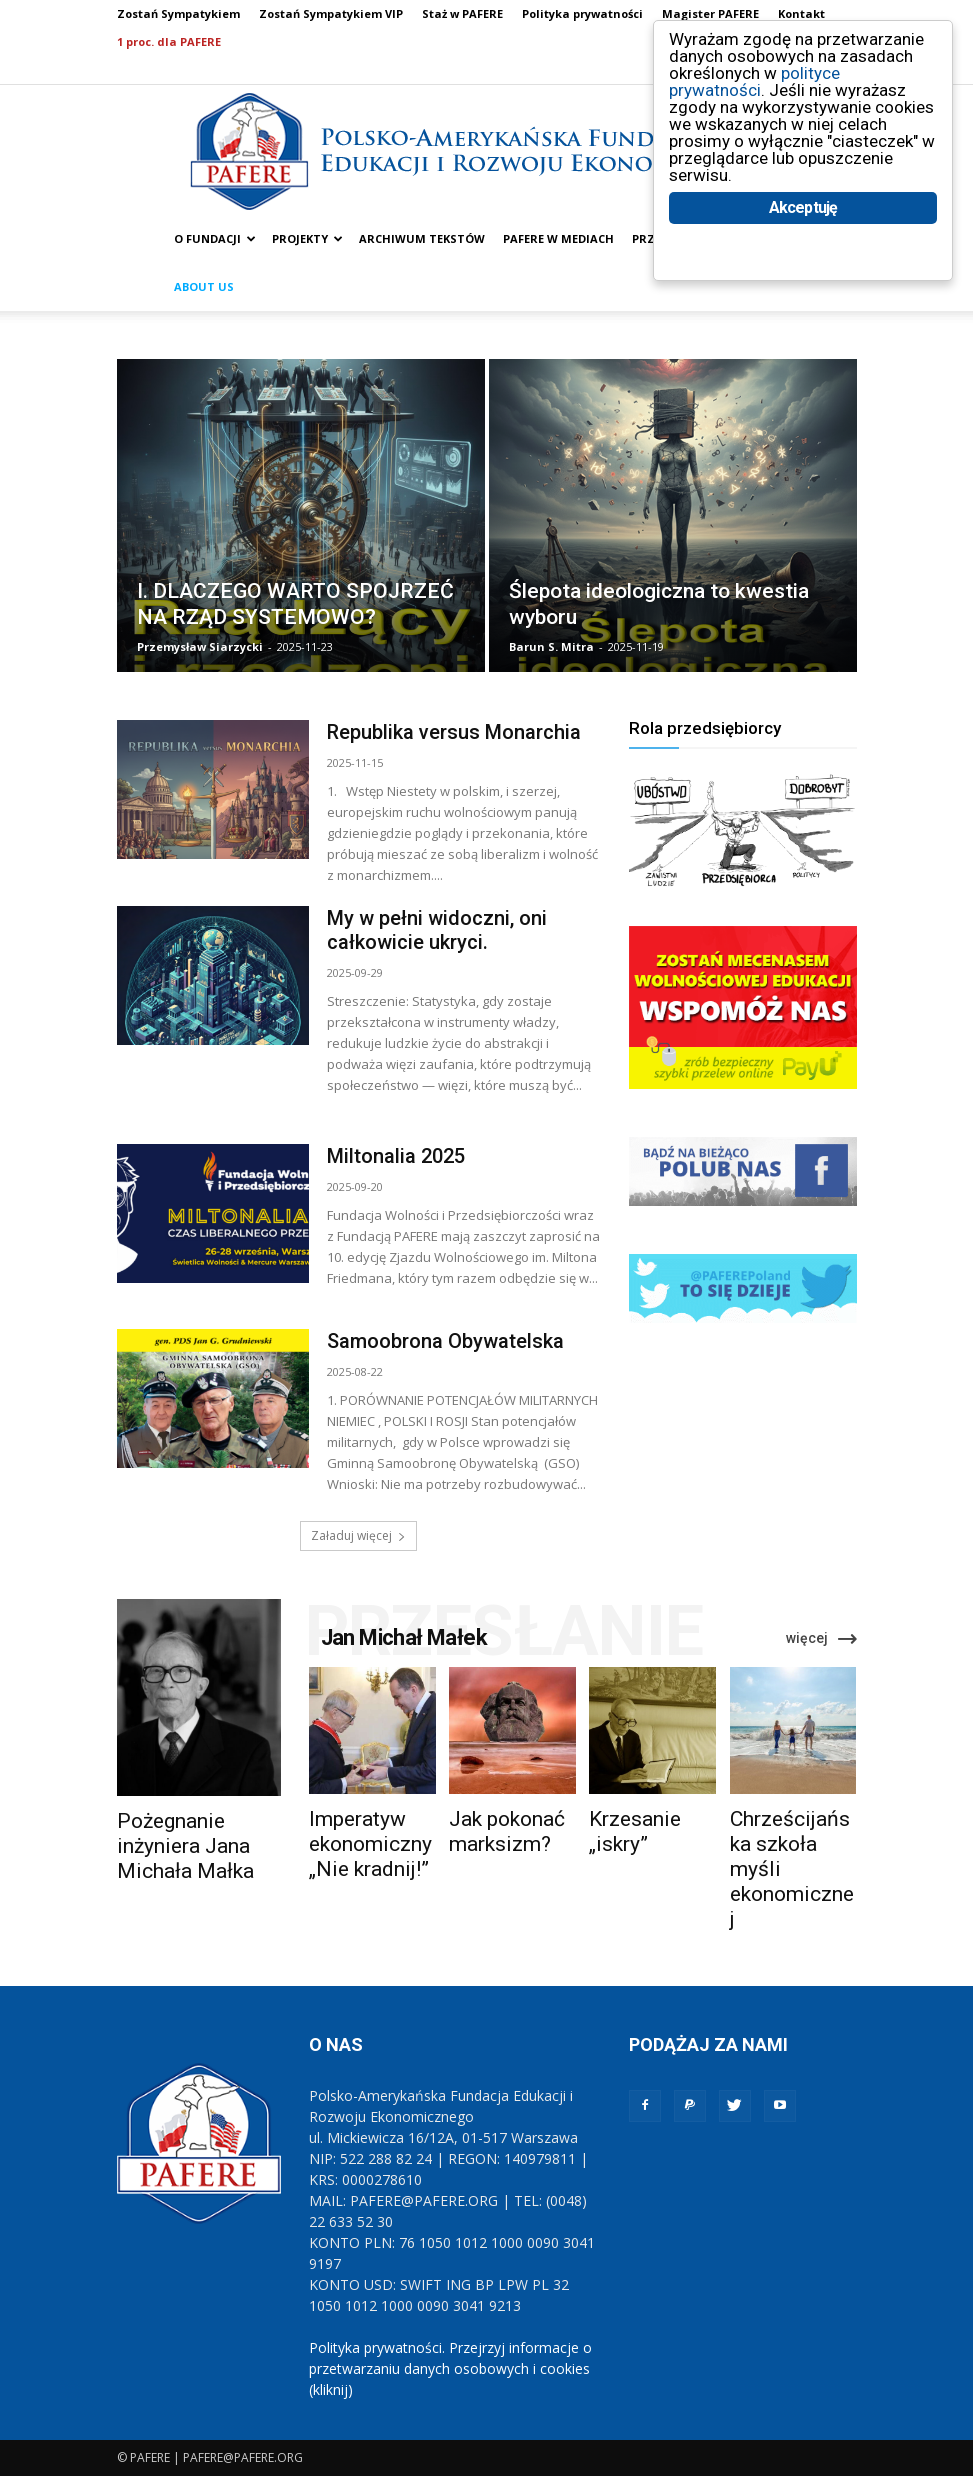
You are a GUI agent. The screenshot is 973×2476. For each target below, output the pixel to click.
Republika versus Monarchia (454, 732)
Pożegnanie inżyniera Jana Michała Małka (185, 1846)
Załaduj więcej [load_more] (358, 1535)
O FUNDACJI (215, 238)
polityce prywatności (754, 81)
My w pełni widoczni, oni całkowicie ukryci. (437, 930)
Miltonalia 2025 (396, 1156)
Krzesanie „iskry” (635, 1831)
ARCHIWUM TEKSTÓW (422, 238)
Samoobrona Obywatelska (445, 1341)
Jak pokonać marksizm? (507, 1831)
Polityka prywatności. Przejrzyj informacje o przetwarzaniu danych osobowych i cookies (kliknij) (450, 2368)
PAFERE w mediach (558, 238)
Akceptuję (803, 207)
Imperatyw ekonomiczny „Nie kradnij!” (370, 1844)
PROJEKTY (307, 238)
